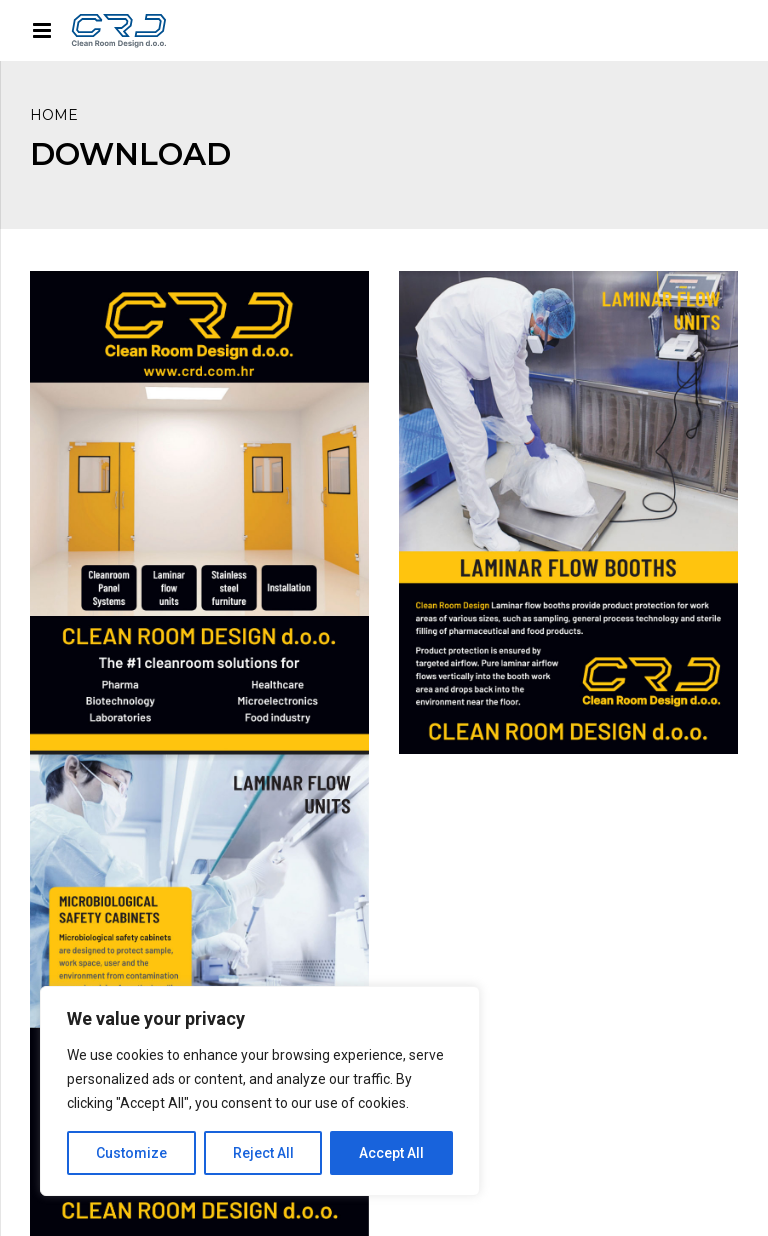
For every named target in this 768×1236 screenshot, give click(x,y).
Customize (131, 1153)
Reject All (263, 1153)
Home (54, 115)
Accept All (391, 1153)
